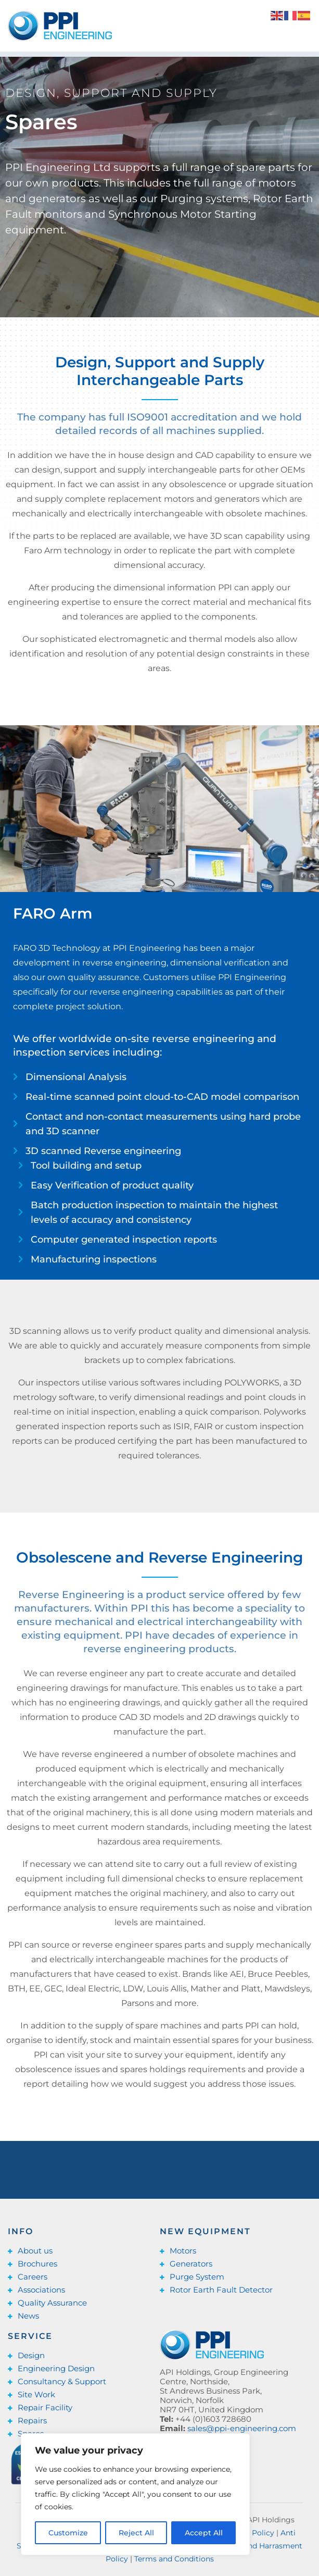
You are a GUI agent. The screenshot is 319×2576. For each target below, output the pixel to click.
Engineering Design (56, 2368)
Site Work (36, 2394)
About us (35, 2251)
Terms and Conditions (174, 2558)
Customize (68, 2532)
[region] (135, 2494)
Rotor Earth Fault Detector (221, 2290)
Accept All (204, 2532)
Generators (191, 2264)
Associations (41, 2290)
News (28, 2316)
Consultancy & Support (62, 2381)
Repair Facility (45, 2407)
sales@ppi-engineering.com (241, 2428)
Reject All (136, 2532)
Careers (32, 2277)
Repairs (32, 2420)
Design (31, 2355)
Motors (183, 2251)
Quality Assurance (52, 2303)
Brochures (37, 2264)
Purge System (197, 2277)
